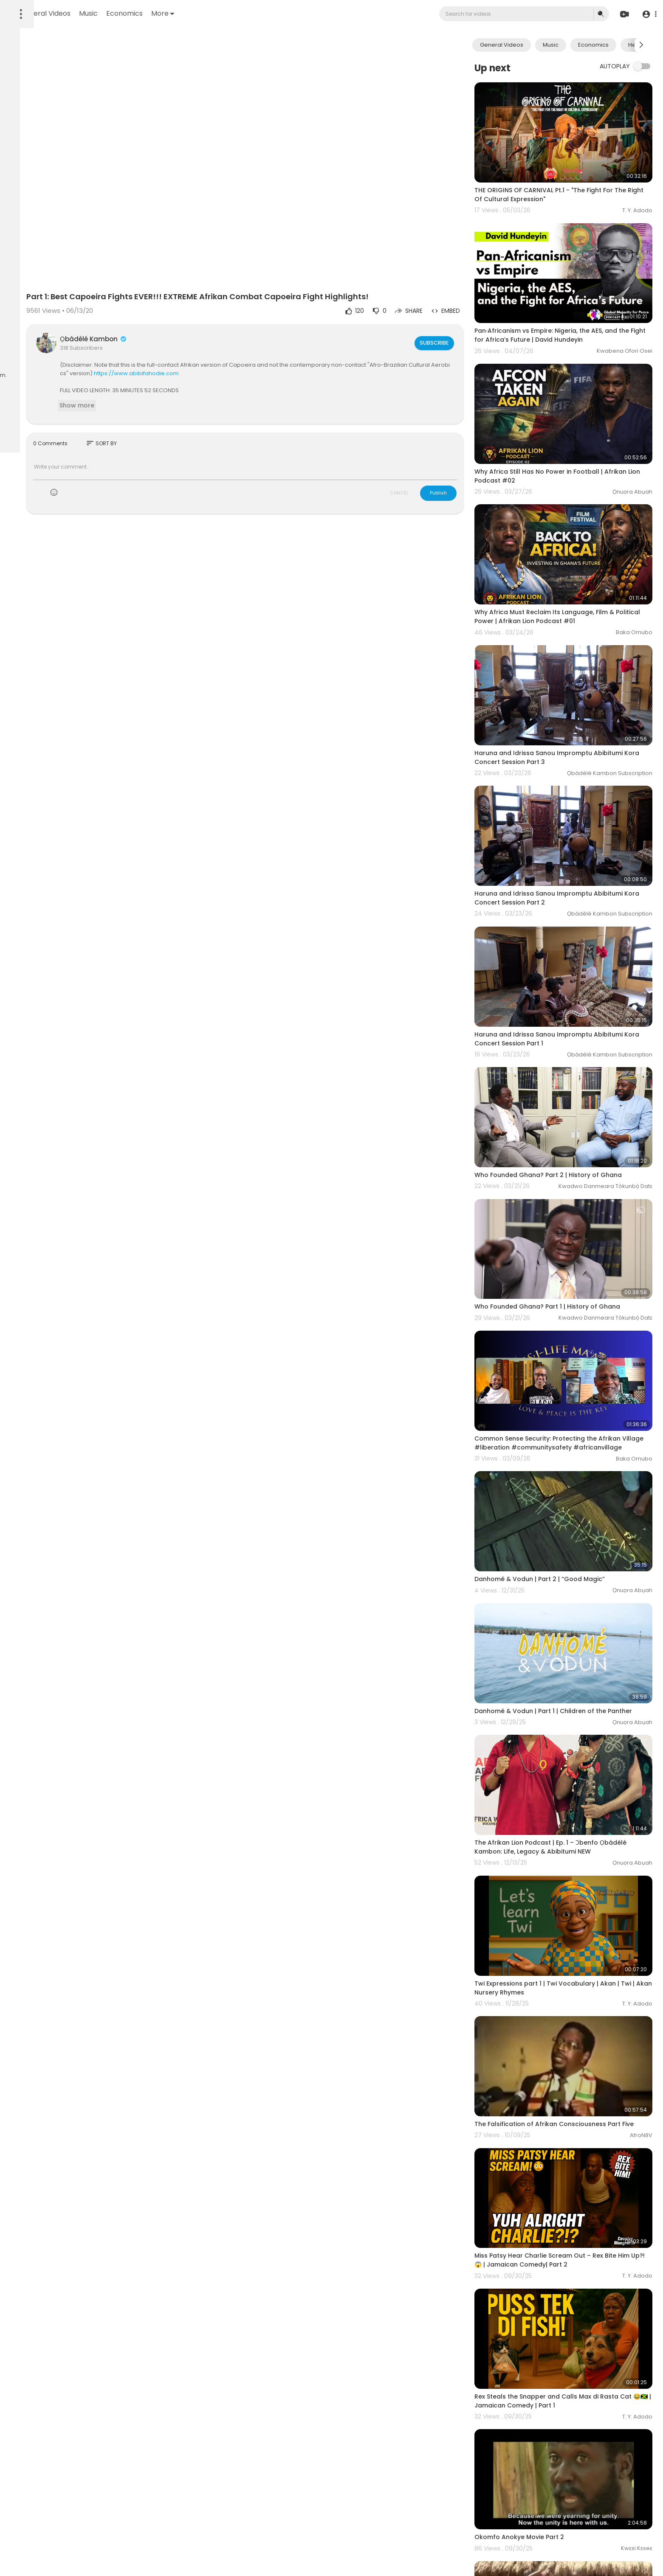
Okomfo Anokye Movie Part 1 (548, 2372)
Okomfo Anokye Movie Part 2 (549, 2257)
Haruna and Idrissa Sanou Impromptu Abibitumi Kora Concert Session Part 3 (578, 674)
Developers (27, 349)
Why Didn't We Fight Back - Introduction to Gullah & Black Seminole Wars (569, 2492)
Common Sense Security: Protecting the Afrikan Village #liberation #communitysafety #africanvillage (577, 1280)
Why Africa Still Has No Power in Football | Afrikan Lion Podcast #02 (568, 426)
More (274, 13)
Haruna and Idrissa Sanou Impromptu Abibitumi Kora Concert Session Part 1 (578, 921)
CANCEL (429, 453)
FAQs (58, 319)
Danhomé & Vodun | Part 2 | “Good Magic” (569, 1398)
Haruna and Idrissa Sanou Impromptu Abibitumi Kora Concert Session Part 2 (578, 797)
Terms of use (29, 329)
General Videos (157, 13)
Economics (236, 13)
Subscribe (463, 303)
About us (23, 339)
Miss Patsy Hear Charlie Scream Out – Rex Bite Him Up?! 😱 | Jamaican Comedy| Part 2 (575, 2014)
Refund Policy (29, 319)
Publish (468, 453)
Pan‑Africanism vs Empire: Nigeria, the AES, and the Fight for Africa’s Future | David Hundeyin (575, 302)
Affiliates (59, 349)
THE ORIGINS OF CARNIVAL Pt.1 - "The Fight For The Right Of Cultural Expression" (573, 178)
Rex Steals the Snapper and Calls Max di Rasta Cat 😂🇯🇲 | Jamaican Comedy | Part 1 (576, 2138)
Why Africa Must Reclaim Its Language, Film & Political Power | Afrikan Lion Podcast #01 (574, 550)
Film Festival (27, 358)
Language (62, 358)
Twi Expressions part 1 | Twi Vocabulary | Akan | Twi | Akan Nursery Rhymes (576, 1766)
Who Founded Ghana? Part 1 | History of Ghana (577, 1156)
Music (200, 13)
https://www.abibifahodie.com (304, 334)
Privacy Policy (69, 329)
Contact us (54, 339)
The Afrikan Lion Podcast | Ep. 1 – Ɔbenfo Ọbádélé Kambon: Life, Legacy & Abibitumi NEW (576, 1642)
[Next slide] (641, 45)
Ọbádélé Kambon (192, 300)
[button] (647, 14)
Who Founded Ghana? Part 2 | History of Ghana (578, 1041)
